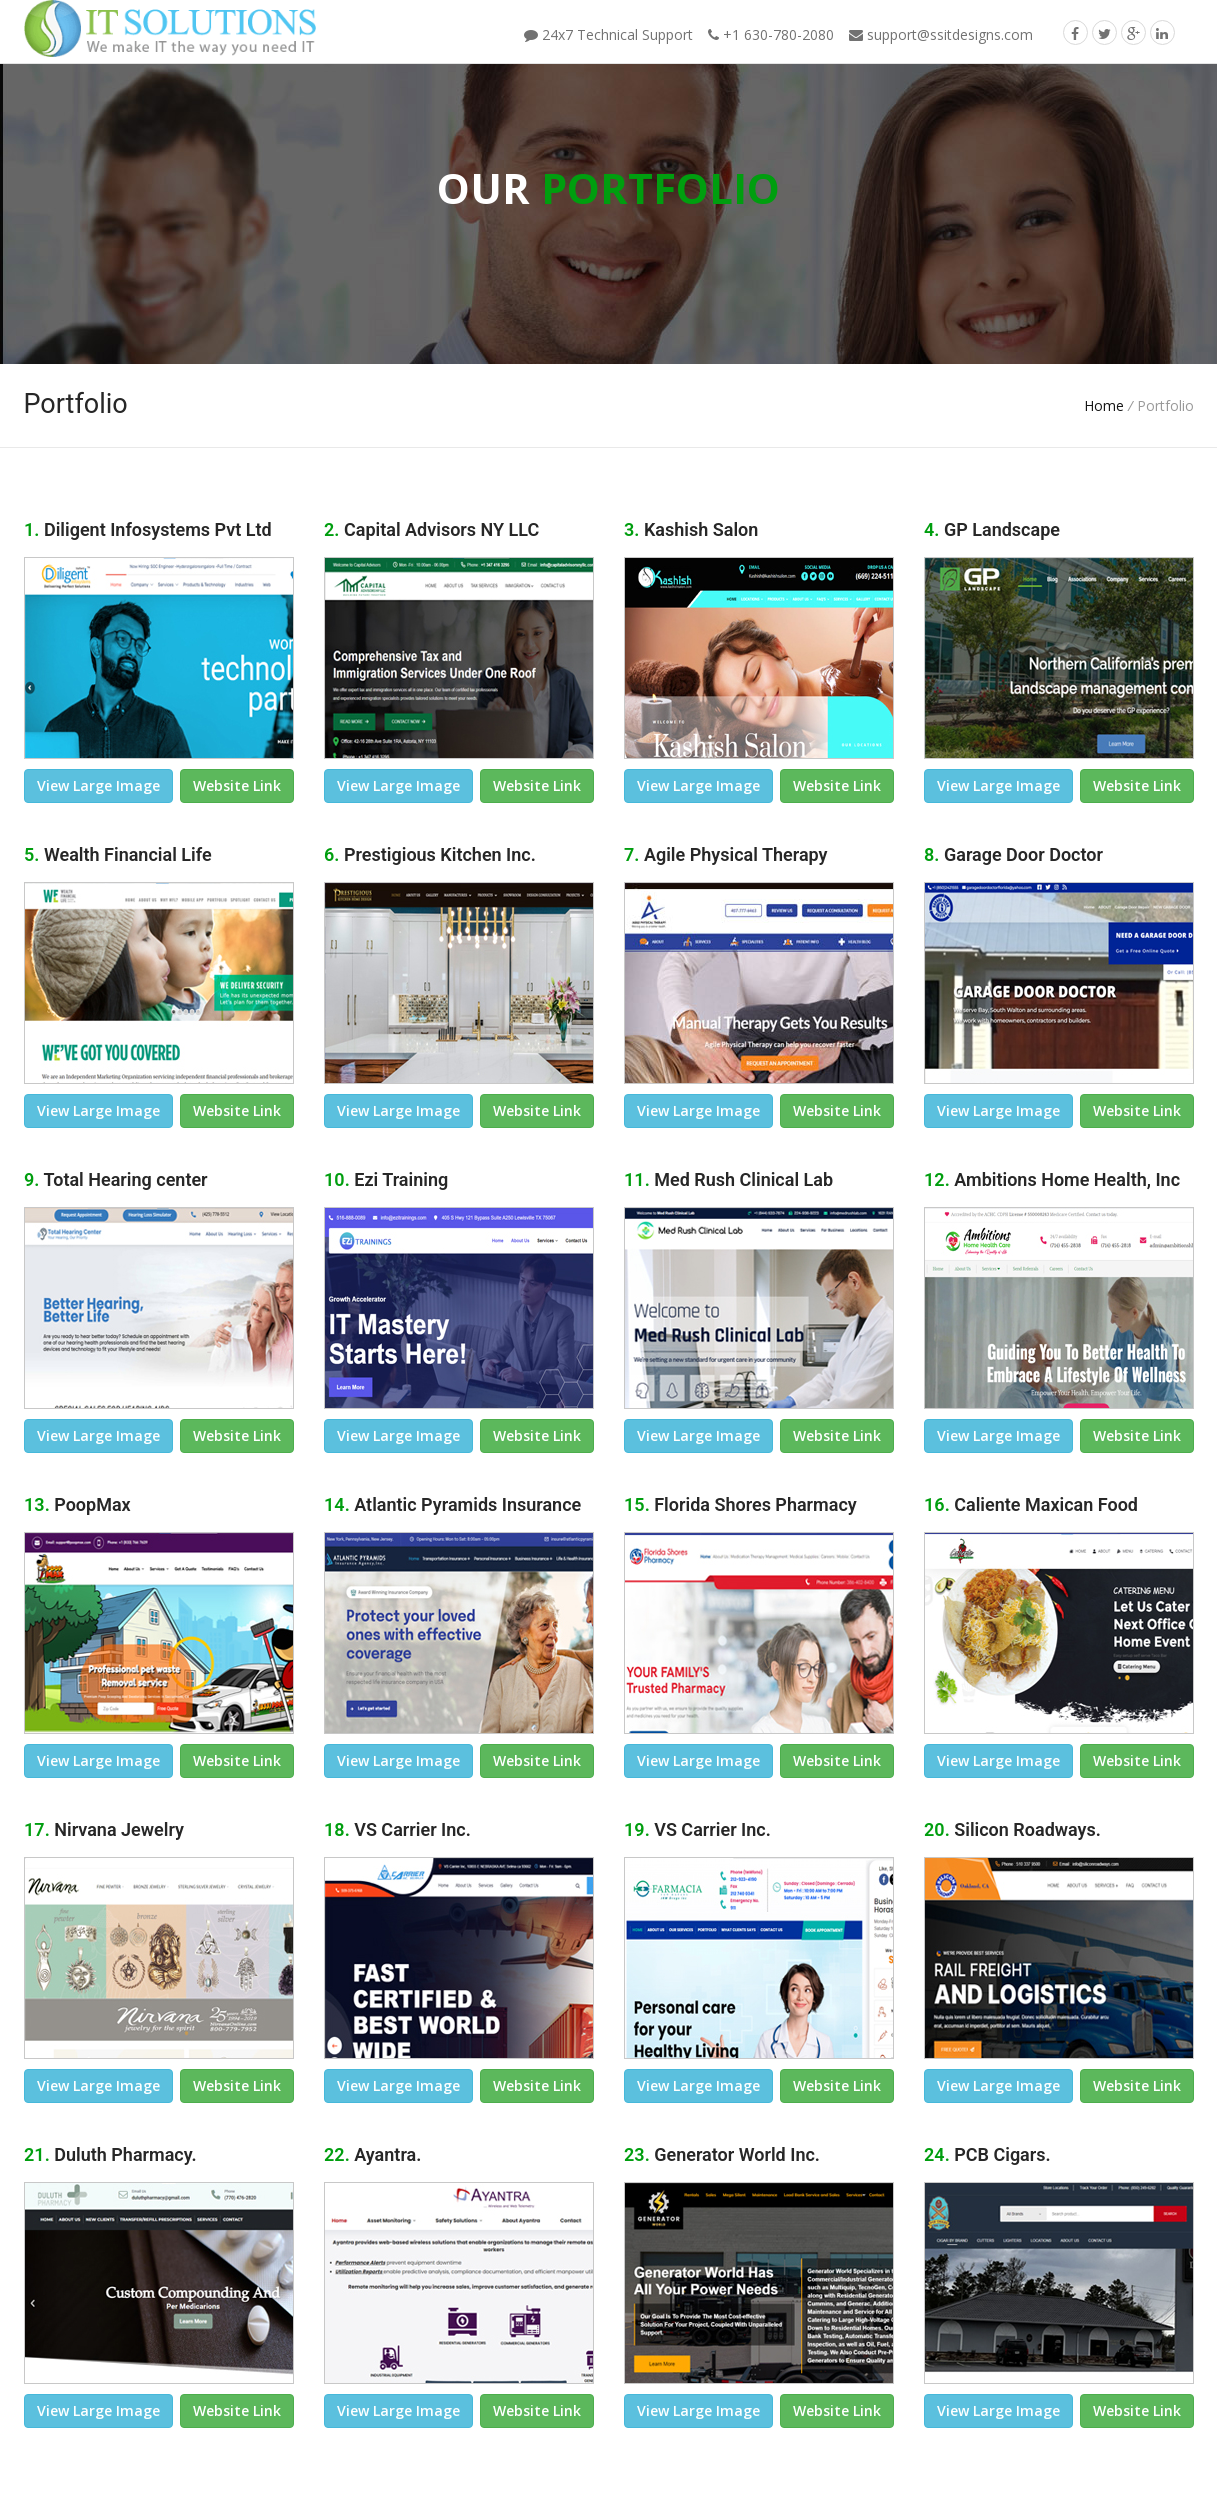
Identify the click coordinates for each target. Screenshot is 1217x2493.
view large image (98, 785)
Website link (237, 785)
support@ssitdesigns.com (941, 34)
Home (1104, 405)
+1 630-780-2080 (771, 34)
